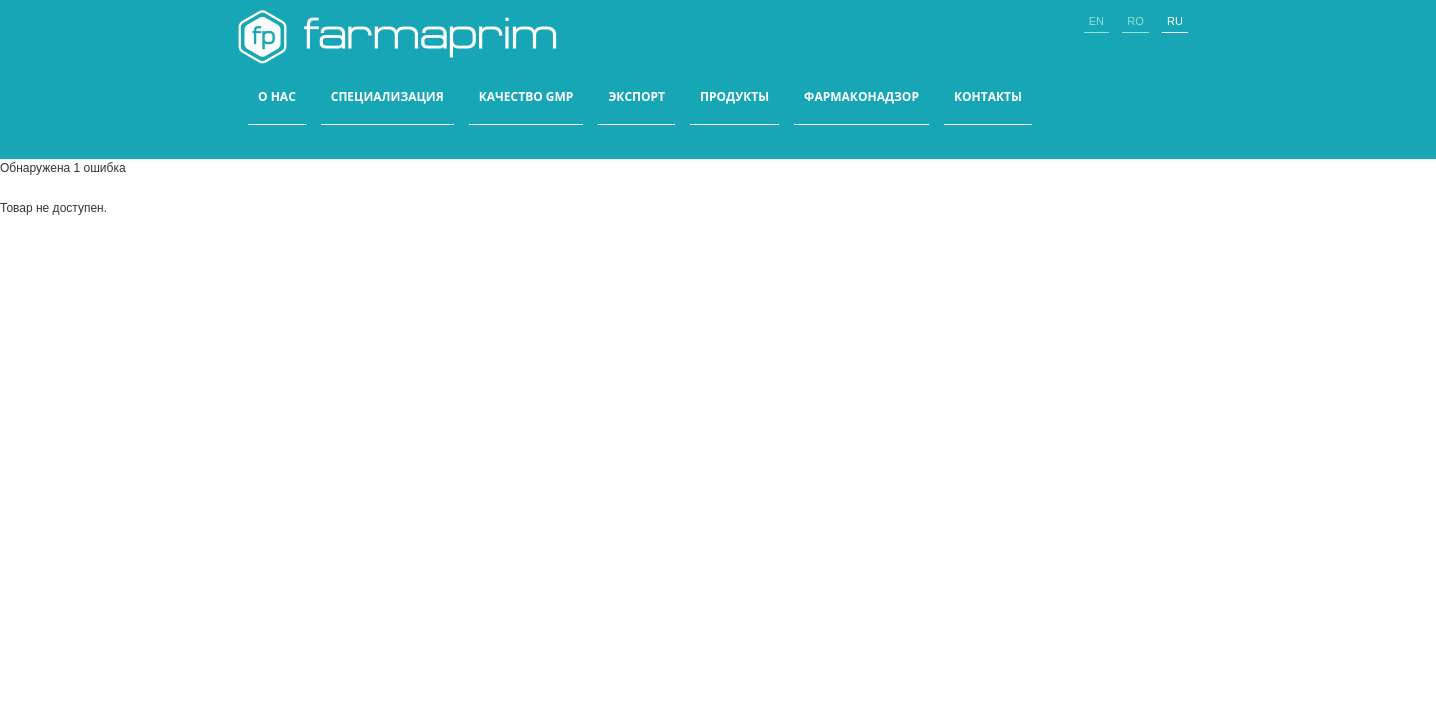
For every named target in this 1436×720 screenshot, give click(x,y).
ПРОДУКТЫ (734, 97)
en (1096, 21)
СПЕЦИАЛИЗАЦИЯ (387, 97)
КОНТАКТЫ (988, 97)
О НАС (277, 97)
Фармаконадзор (861, 97)
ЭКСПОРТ (636, 97)
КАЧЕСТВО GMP (526, 97)
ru (1175, 21)
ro (1135, 21)
